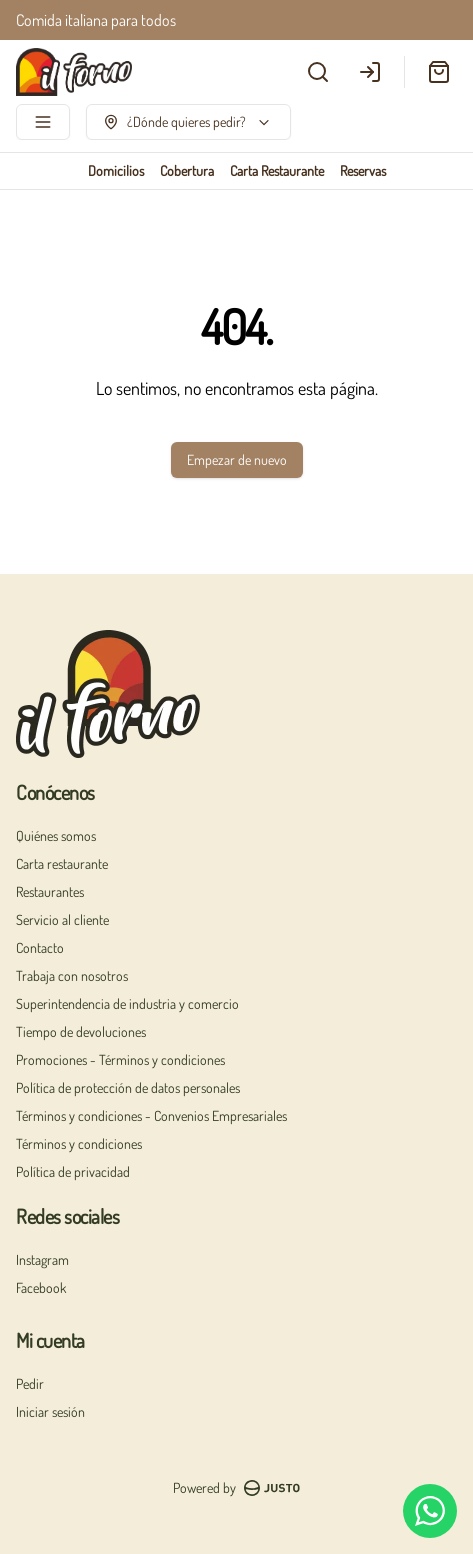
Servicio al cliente (62, 919)
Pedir (30, 1383)
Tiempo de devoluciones (81, 1031)
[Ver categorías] (43, 122)
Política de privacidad (73, 1171)
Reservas (363, 170)
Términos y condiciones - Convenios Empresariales (151, 1115)
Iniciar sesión (50, 1411)
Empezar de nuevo (237, 459)
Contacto (40, 947)
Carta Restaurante (277, 170)
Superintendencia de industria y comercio (127, 1003)
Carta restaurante (62, 863)
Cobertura (187, 170)
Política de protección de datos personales (128, 1087)
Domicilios (116, 170)
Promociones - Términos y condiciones (120, 1059)
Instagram (42, 1259)
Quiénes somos (56, 835)
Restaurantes (50, 891)
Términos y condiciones (79, 1143)
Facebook (41, 1287)
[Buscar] (318, 72)
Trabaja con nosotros (72, 975)
